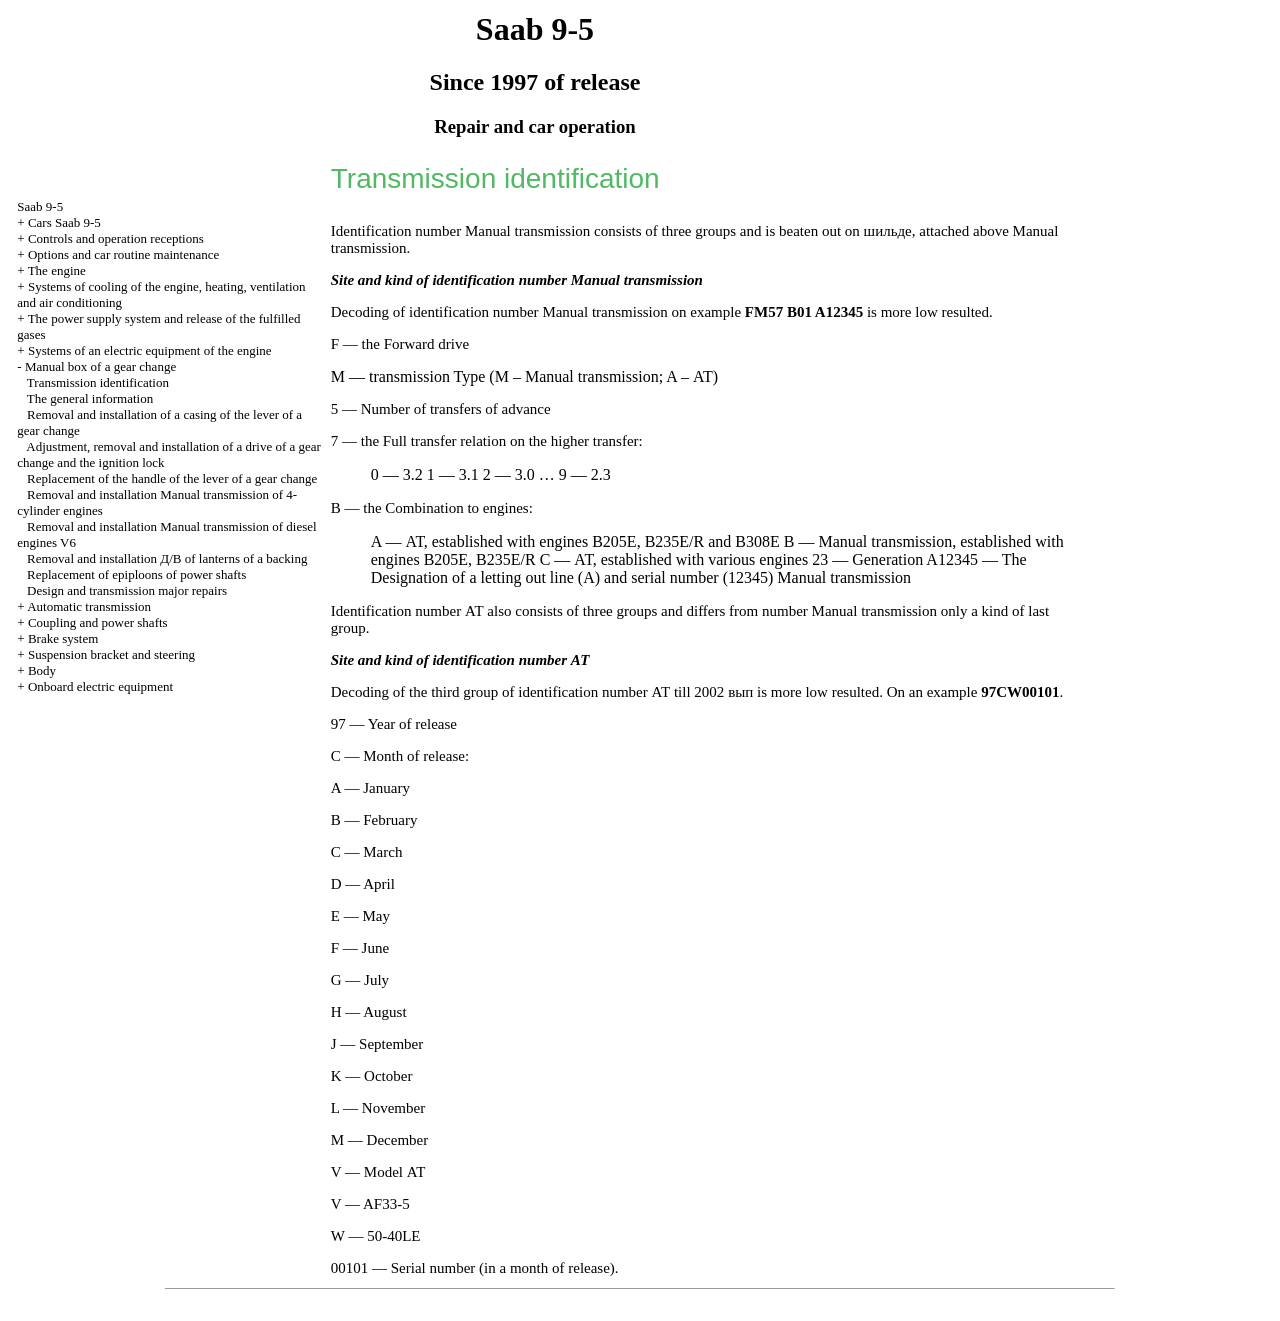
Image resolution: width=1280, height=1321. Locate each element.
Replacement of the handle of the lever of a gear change (172, 478)
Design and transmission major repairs (127, 590)
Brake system (63, 638)
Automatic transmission (89, 606)
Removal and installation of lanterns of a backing (167, 558)
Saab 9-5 (40, 206)
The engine (57, 270)
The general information (90, 398)
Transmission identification (98, 382)
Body (42, 670)
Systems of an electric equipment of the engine (150, 350)
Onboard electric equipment (100, 686)
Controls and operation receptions (116, 238)
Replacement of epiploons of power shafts (136, 574)
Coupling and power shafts (98, 622)
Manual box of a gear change (100, 366)
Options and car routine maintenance (123, 254)
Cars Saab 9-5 (64, 222)
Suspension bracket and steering (111, 654)
